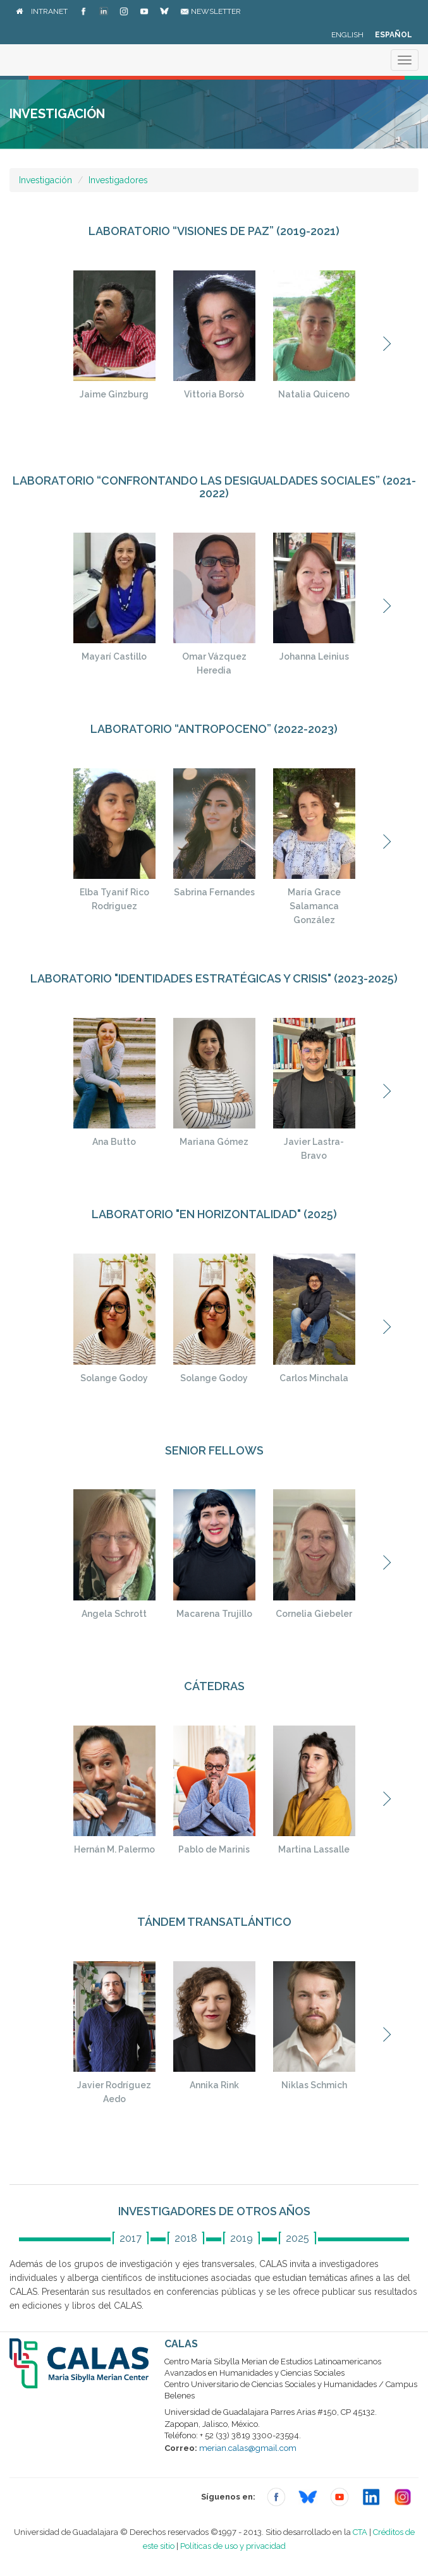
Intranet (49, 11)
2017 (130, 2238)
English (347, 34)
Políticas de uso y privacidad (233, 2546)
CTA (360, 2532)
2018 (185, 2238)
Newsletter (210, 11)
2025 (297, 2238)
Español (393, 34)
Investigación (45, 180)
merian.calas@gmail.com (248, 2448)
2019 (241, 2238)
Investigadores (118, 180)
